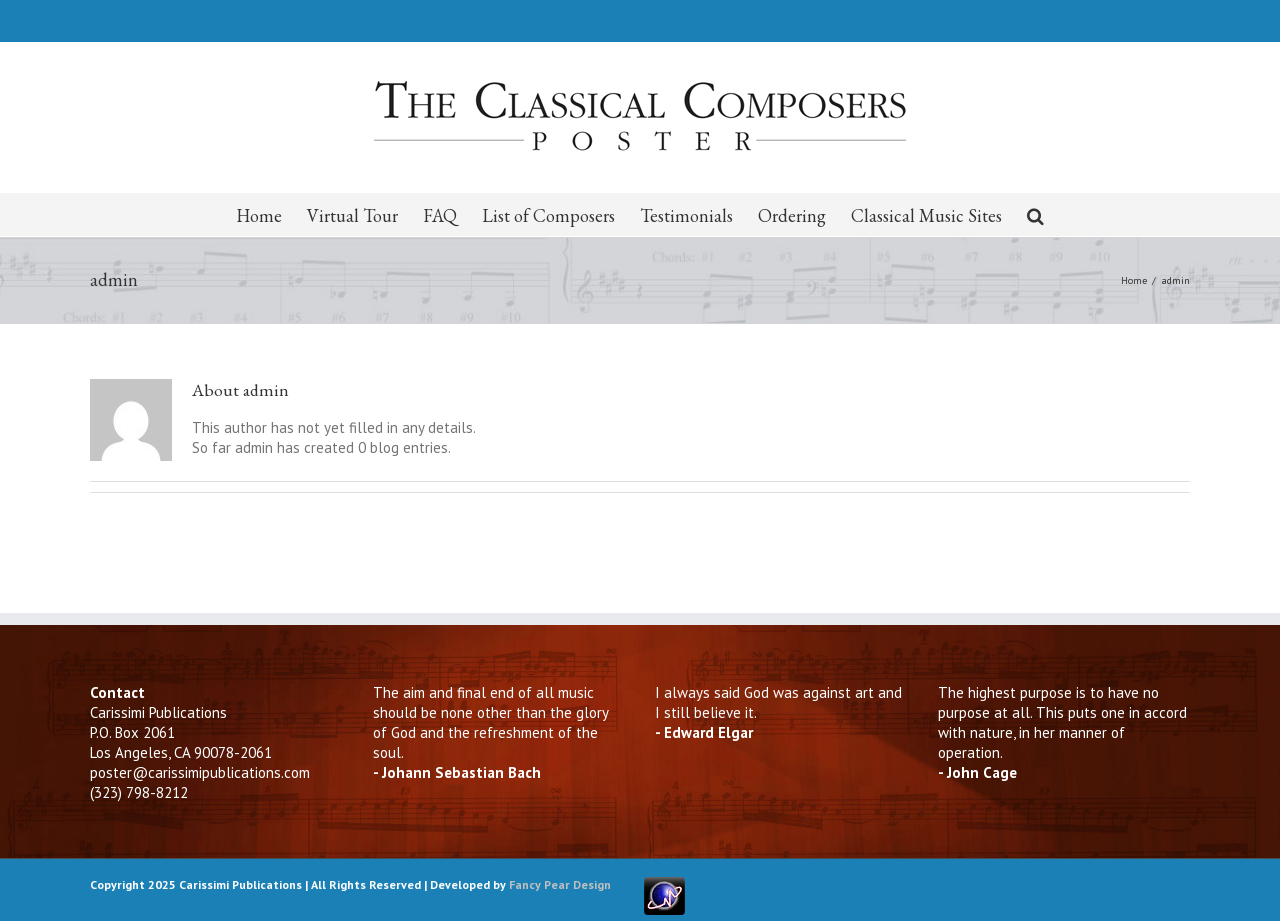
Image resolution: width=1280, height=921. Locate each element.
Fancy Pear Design (560, 884)
